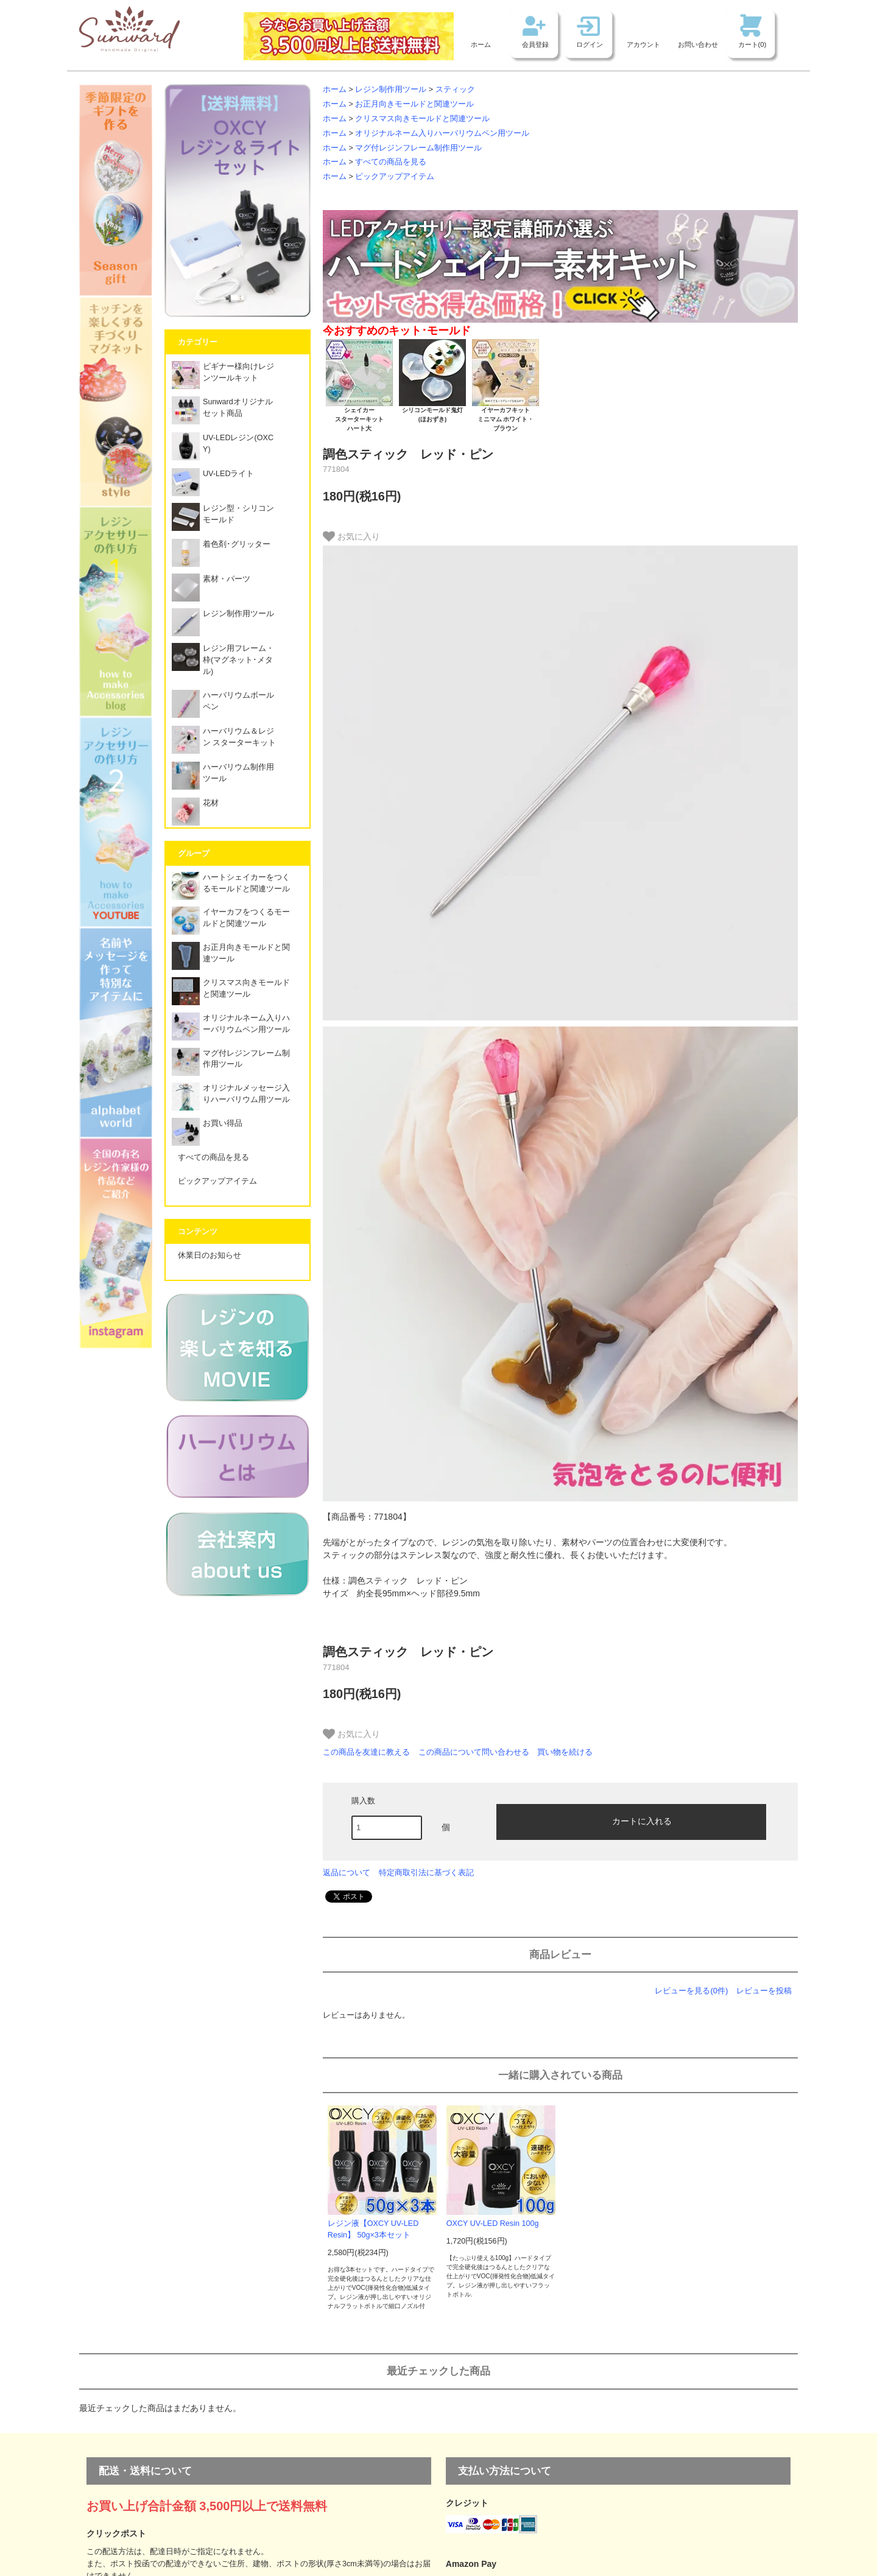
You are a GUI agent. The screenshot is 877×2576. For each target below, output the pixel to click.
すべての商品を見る (390, 162)
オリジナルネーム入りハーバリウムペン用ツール (442, 133)
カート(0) (752, 44)
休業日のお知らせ (209, 1255)
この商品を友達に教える (366, 1752)
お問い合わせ (698, 44)
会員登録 (535, 44)
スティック (455, 89)
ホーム (481, 44)
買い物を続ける (565, 1752)
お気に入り (351, 536)
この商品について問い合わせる (473, 1752)
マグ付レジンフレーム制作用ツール (418, 148)
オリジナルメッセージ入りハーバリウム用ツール (231, 1097)
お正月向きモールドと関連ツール (414, 104)
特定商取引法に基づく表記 (426, 1872)
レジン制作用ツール (390, 89)
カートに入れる (631, 1820)
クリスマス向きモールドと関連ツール (422, 118)
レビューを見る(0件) (691, 1990)
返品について (346, 1872)
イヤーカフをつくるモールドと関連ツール (231, 921)
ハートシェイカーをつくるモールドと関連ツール (231, 886)
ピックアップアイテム (394, 176)
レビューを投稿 (764, 1990)
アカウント (643, 44)
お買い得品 (207, 1126)
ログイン (589, 44)
